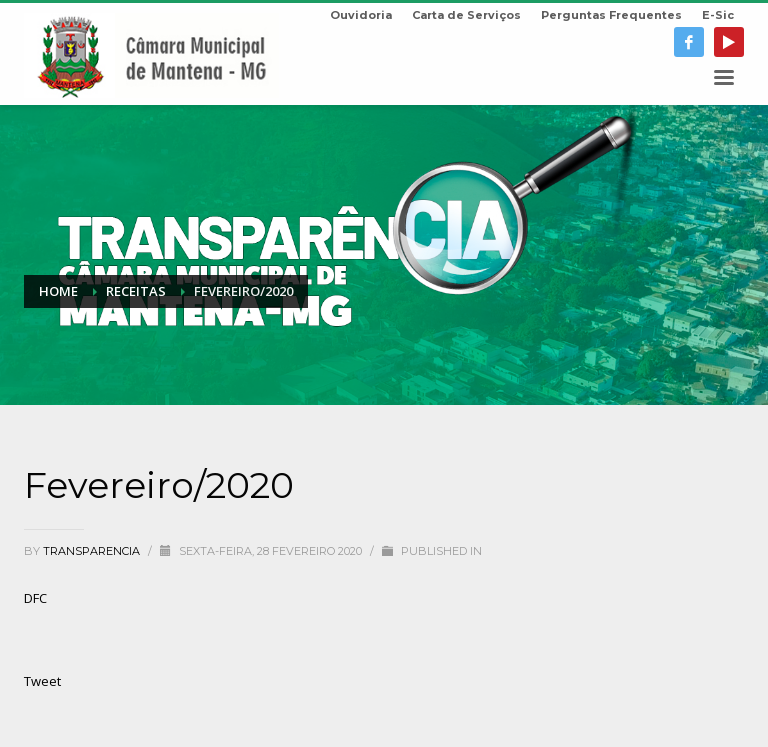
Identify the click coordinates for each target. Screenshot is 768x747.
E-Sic (718, 15)
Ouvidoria (361, 15)
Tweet (42, 681)
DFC (35, 598)
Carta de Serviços (466, 15)
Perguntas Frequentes (611, 15)
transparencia (93, 551)
